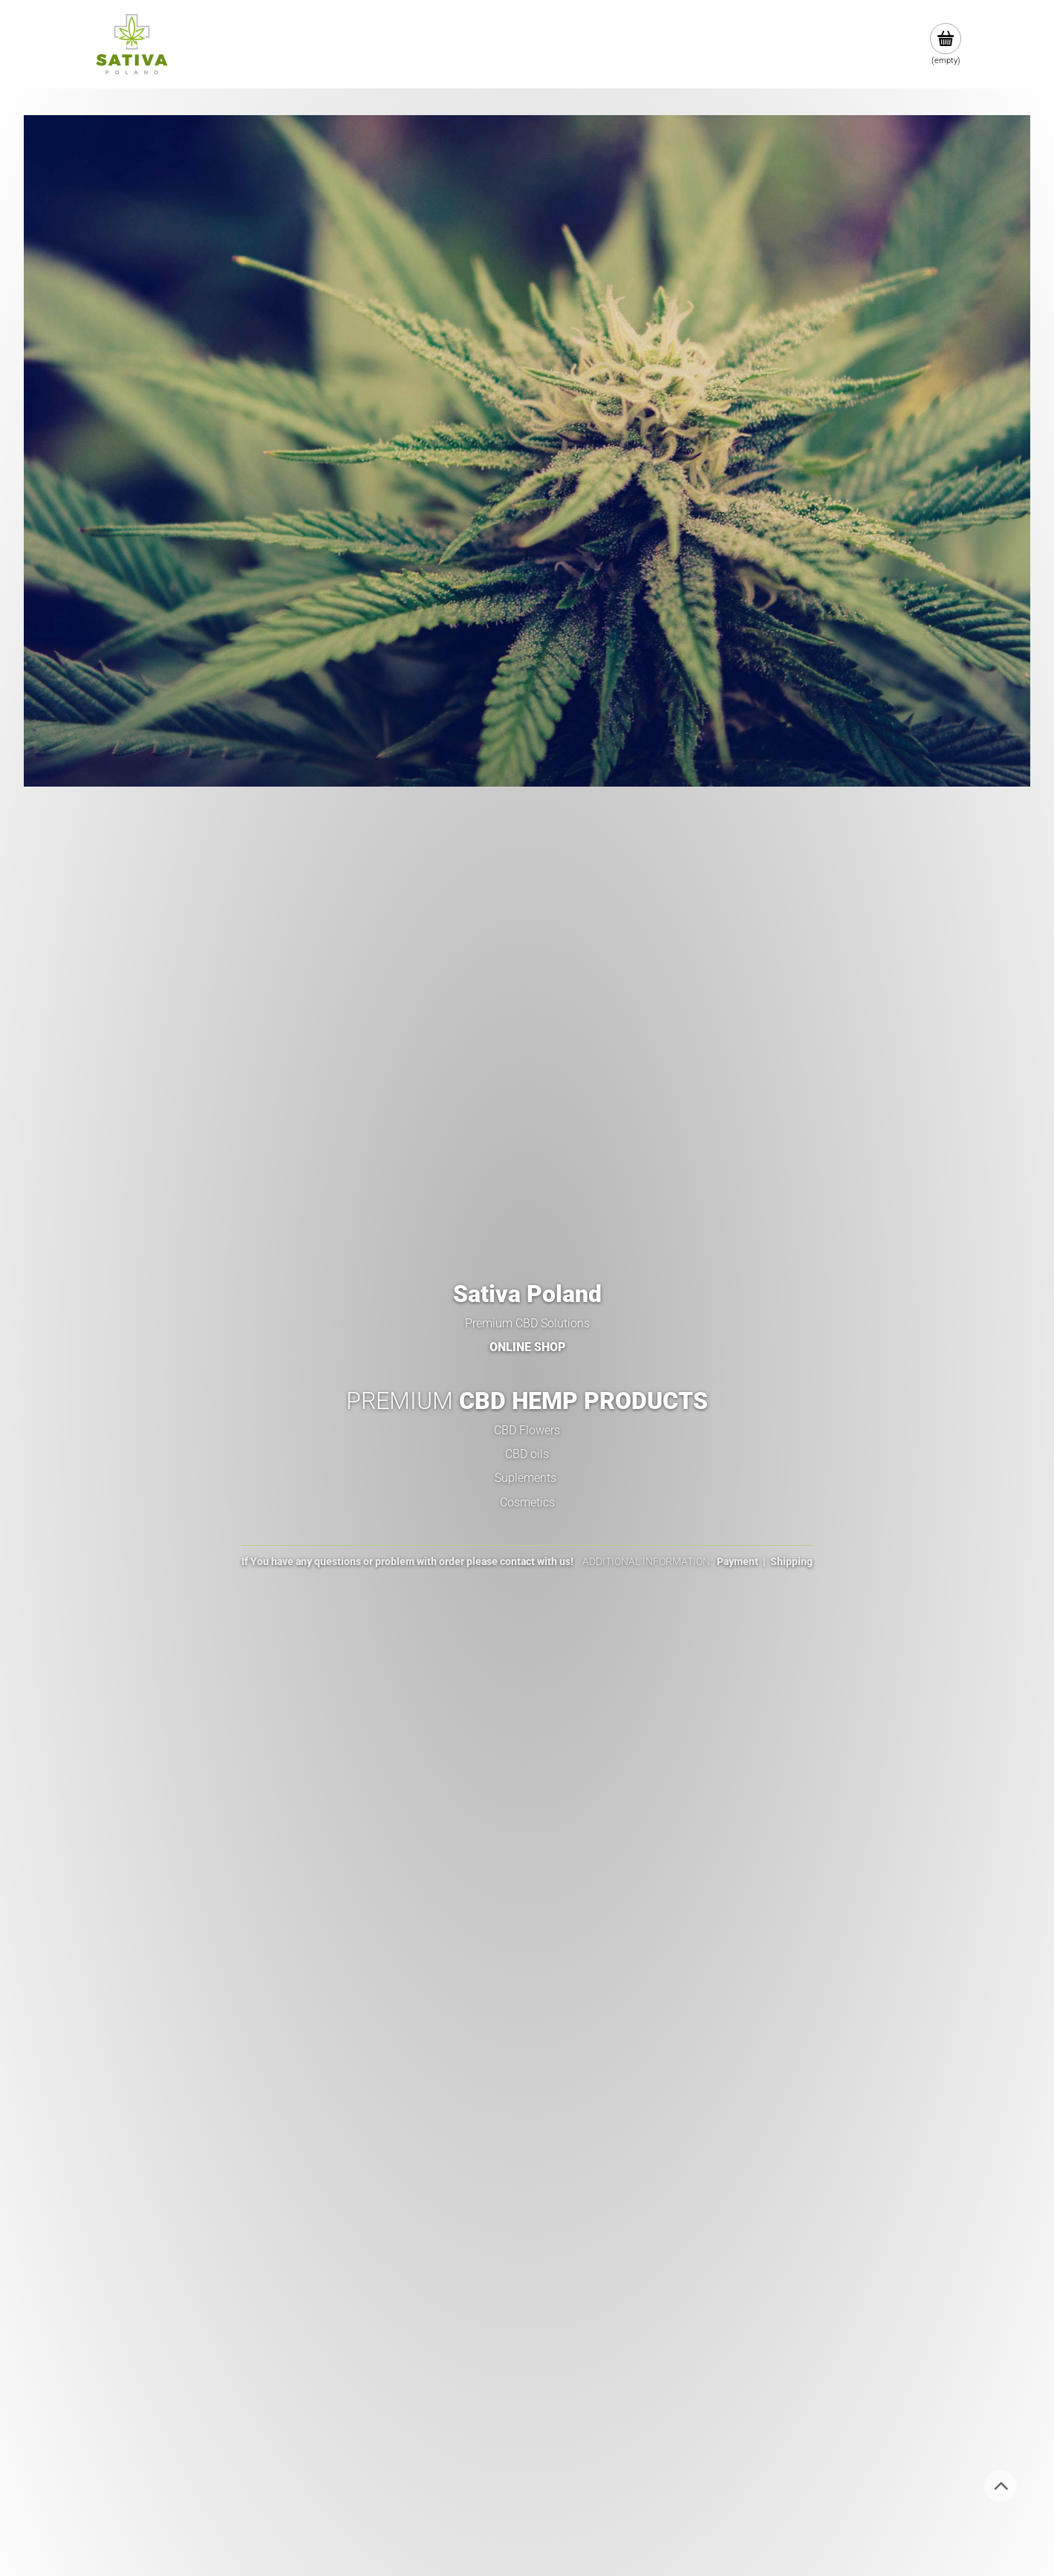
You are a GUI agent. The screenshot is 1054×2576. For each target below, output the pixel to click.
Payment (737, 1561)
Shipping (791, 1561)
